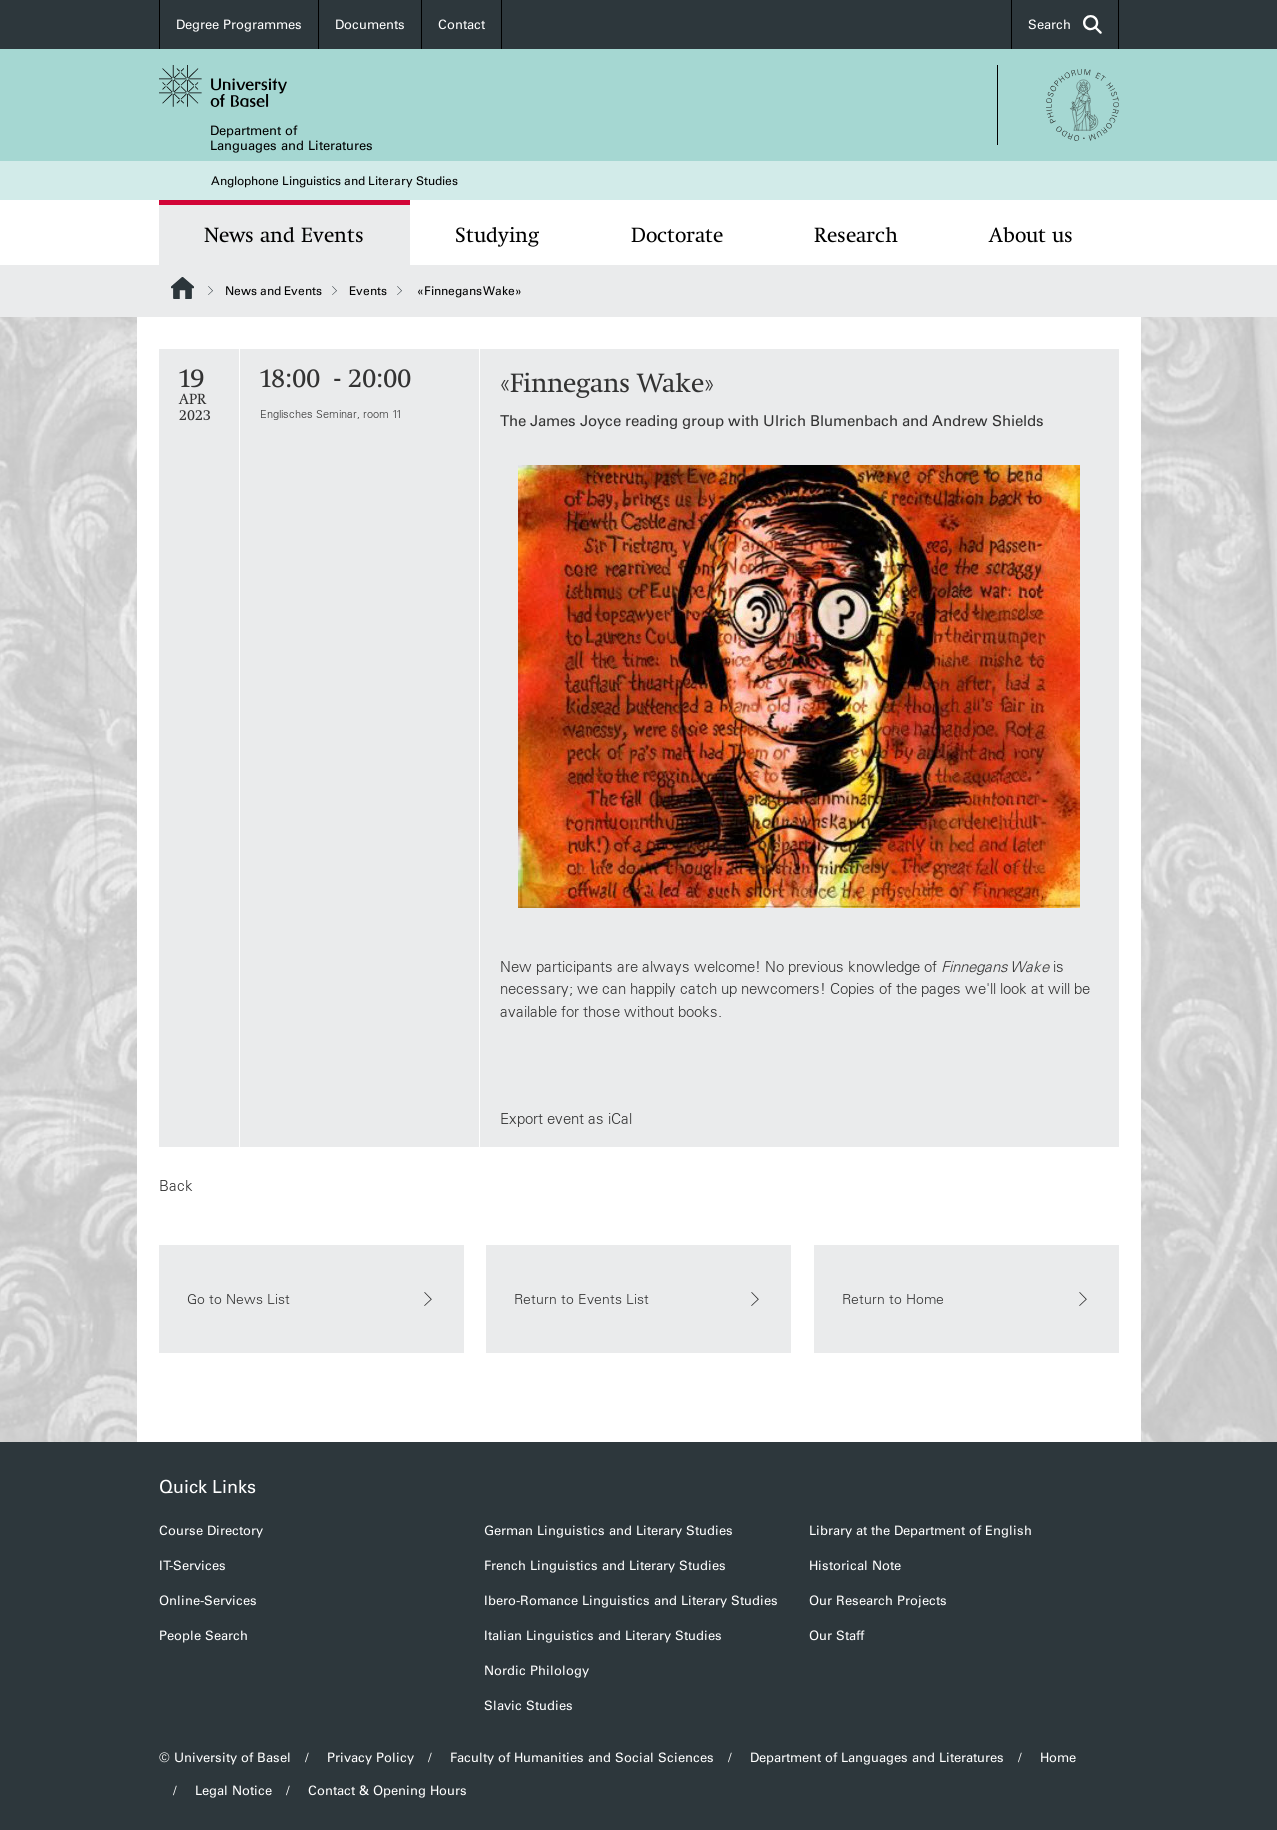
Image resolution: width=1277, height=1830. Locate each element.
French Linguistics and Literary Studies (605, 1565)
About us (1031, 235)
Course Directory (211, 1530)
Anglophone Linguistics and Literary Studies (334, 181)
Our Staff (836, 1635)
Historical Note (855, 1565)
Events (368, 291)
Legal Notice (233, 1790)
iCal (619, 1118)
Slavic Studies (528, 1705)
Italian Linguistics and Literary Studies (603, 1635)
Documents (370, 24)
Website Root (182, 288)
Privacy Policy (370, 1757)
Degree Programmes (239, 24)
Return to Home (965, 1299)
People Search (203, 1635)
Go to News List (311, 1299)
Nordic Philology (536, 1670)
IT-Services (192, 1565)
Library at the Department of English (920, 1530)
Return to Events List (638, 1299)
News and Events (284, 235)
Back (176, 1185)
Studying (497, 235)
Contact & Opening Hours (387, 1790)
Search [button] (1065, 24)
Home (1058, 1757)
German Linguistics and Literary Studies (608, 1530)
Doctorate (677, 235)
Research (856, 235)
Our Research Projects (878, 1600)
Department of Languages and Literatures (291, 138)
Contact (461, 24)
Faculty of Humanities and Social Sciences (582, 1757)
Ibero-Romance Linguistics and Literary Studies (631, 1600)
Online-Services (208, 1600)
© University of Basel (225, 1757)
